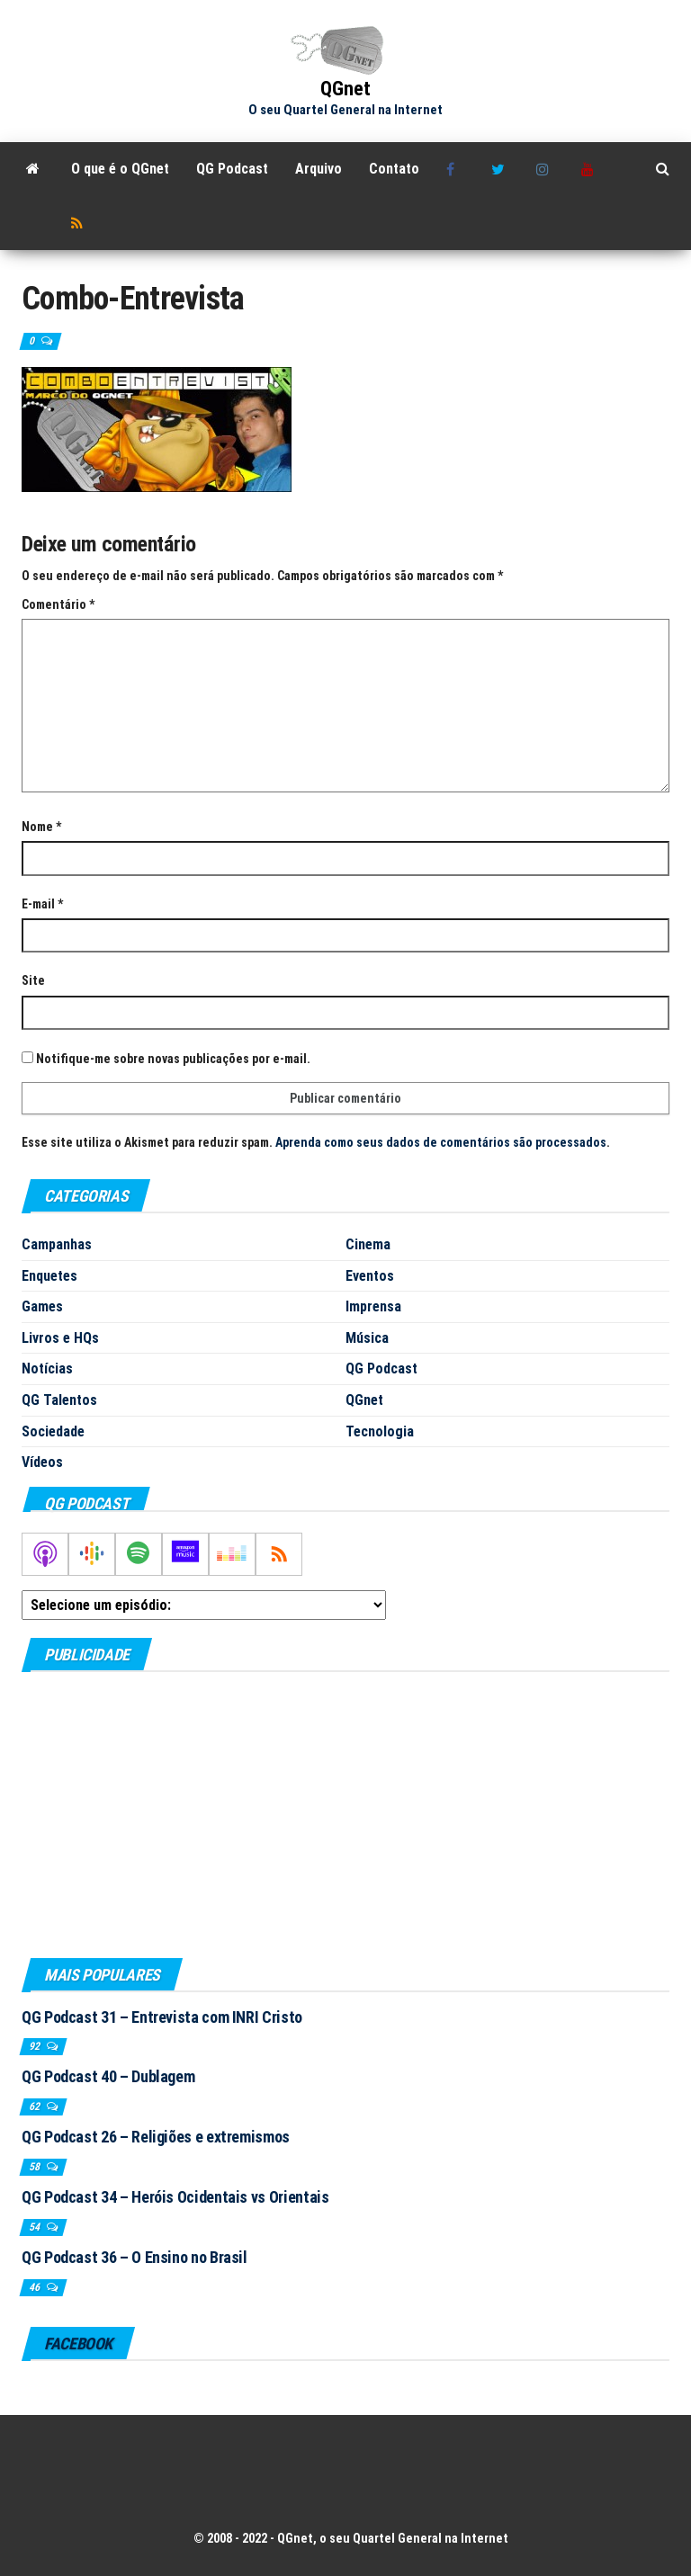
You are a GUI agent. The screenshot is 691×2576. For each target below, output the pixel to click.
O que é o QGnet (120, 168)
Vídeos (42, 1462)
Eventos (370, 1275)
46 (35, 2287)
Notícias (47, 1368)
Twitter (500, 169)
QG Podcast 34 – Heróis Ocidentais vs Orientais (175, 2196)
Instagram (545, 169)
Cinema (368, 1244)
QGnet (345, 88)
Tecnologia (380, 1431)
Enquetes (49, 1275)
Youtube (590, 169)
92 (35, 2046)
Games (42, 1306)
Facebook (455, 169)
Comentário (58, 604)
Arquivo (318, 168)
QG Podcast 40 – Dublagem (108, 2076)
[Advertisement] (345, 1814)
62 (35, 2106)
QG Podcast (232, 168)
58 (35, 2166)
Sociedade (53, 1431)
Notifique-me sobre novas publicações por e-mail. (173, 1058)
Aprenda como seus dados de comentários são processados (440, 1142)
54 (35, 2227)
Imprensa (373, 1306)
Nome (41, 826)
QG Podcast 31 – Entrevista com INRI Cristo (162, 2017)
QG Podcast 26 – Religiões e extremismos (156, 2136)
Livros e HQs (60, 1337)
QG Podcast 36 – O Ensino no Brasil (134, 2257)
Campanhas (57, 1244)
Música (367, 1337)
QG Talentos (59, 1400)
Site (33, 980)
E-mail (42, 904)
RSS (80, 223)
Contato (394, 168)
